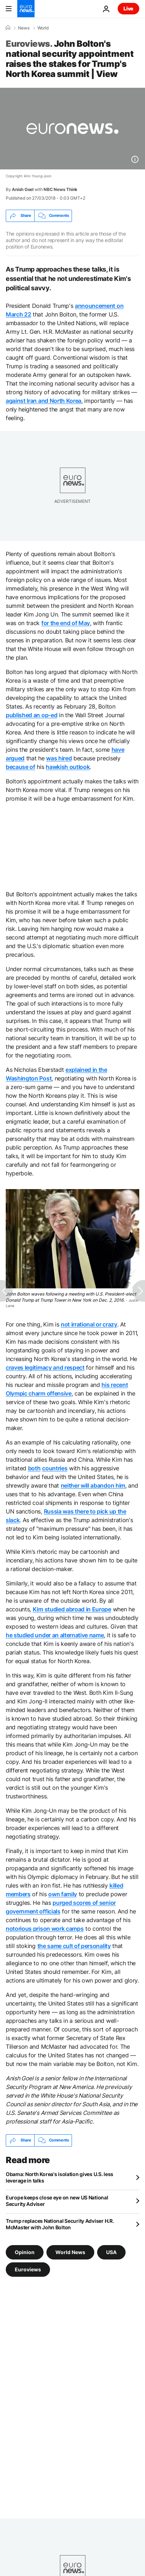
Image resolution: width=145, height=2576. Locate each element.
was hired (59, 758)
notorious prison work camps (44, 1928)
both (34, 1468)
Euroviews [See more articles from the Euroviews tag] (28, 2269)
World (43, 28)
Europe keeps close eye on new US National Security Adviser (57, 2200)
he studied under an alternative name (55, 1635)
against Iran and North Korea (43, 400)
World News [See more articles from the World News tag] (70, 2252)
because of (20, 766)
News (24, 28)
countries (54, 1468)
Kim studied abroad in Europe (72, 1609)
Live (128, 8)
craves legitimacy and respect (45, 1367)
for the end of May (65, 623)
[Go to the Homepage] (26, 8)
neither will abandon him (93, 1485)
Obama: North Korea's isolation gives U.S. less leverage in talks (59, 2177)
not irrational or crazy (89, 1324)
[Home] (8, 27)
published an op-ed (31, 715)
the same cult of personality (74, 1945)
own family (62, 1894)
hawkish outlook (68, 766)
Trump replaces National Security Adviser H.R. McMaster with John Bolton (60, 2224)
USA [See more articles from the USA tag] (111, 2252)
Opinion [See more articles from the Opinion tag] (25, 2252)
